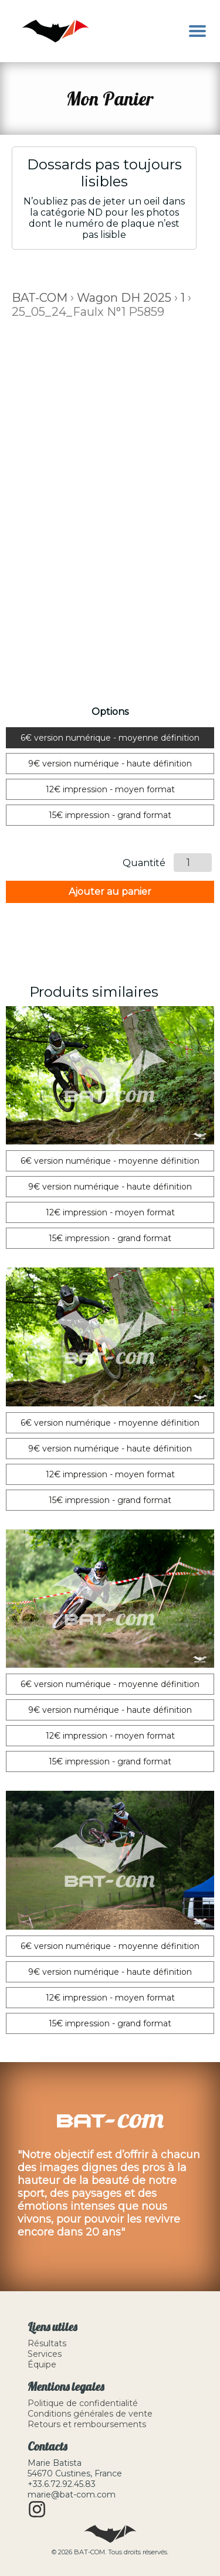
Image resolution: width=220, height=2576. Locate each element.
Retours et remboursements (87, 2424)
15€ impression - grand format (110, 815)
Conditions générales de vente (90, 2413)
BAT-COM (39, 298)
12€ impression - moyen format (110, 789)
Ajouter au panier (110, 891)
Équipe (42, 2364)
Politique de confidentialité (83, 2403)
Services (45, 2354)
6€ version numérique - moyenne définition (110, 737)
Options (110, 711)
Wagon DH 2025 (124, 298)
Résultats (47, 2343)
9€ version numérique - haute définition (110, 763)
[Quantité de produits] (193, 862)
